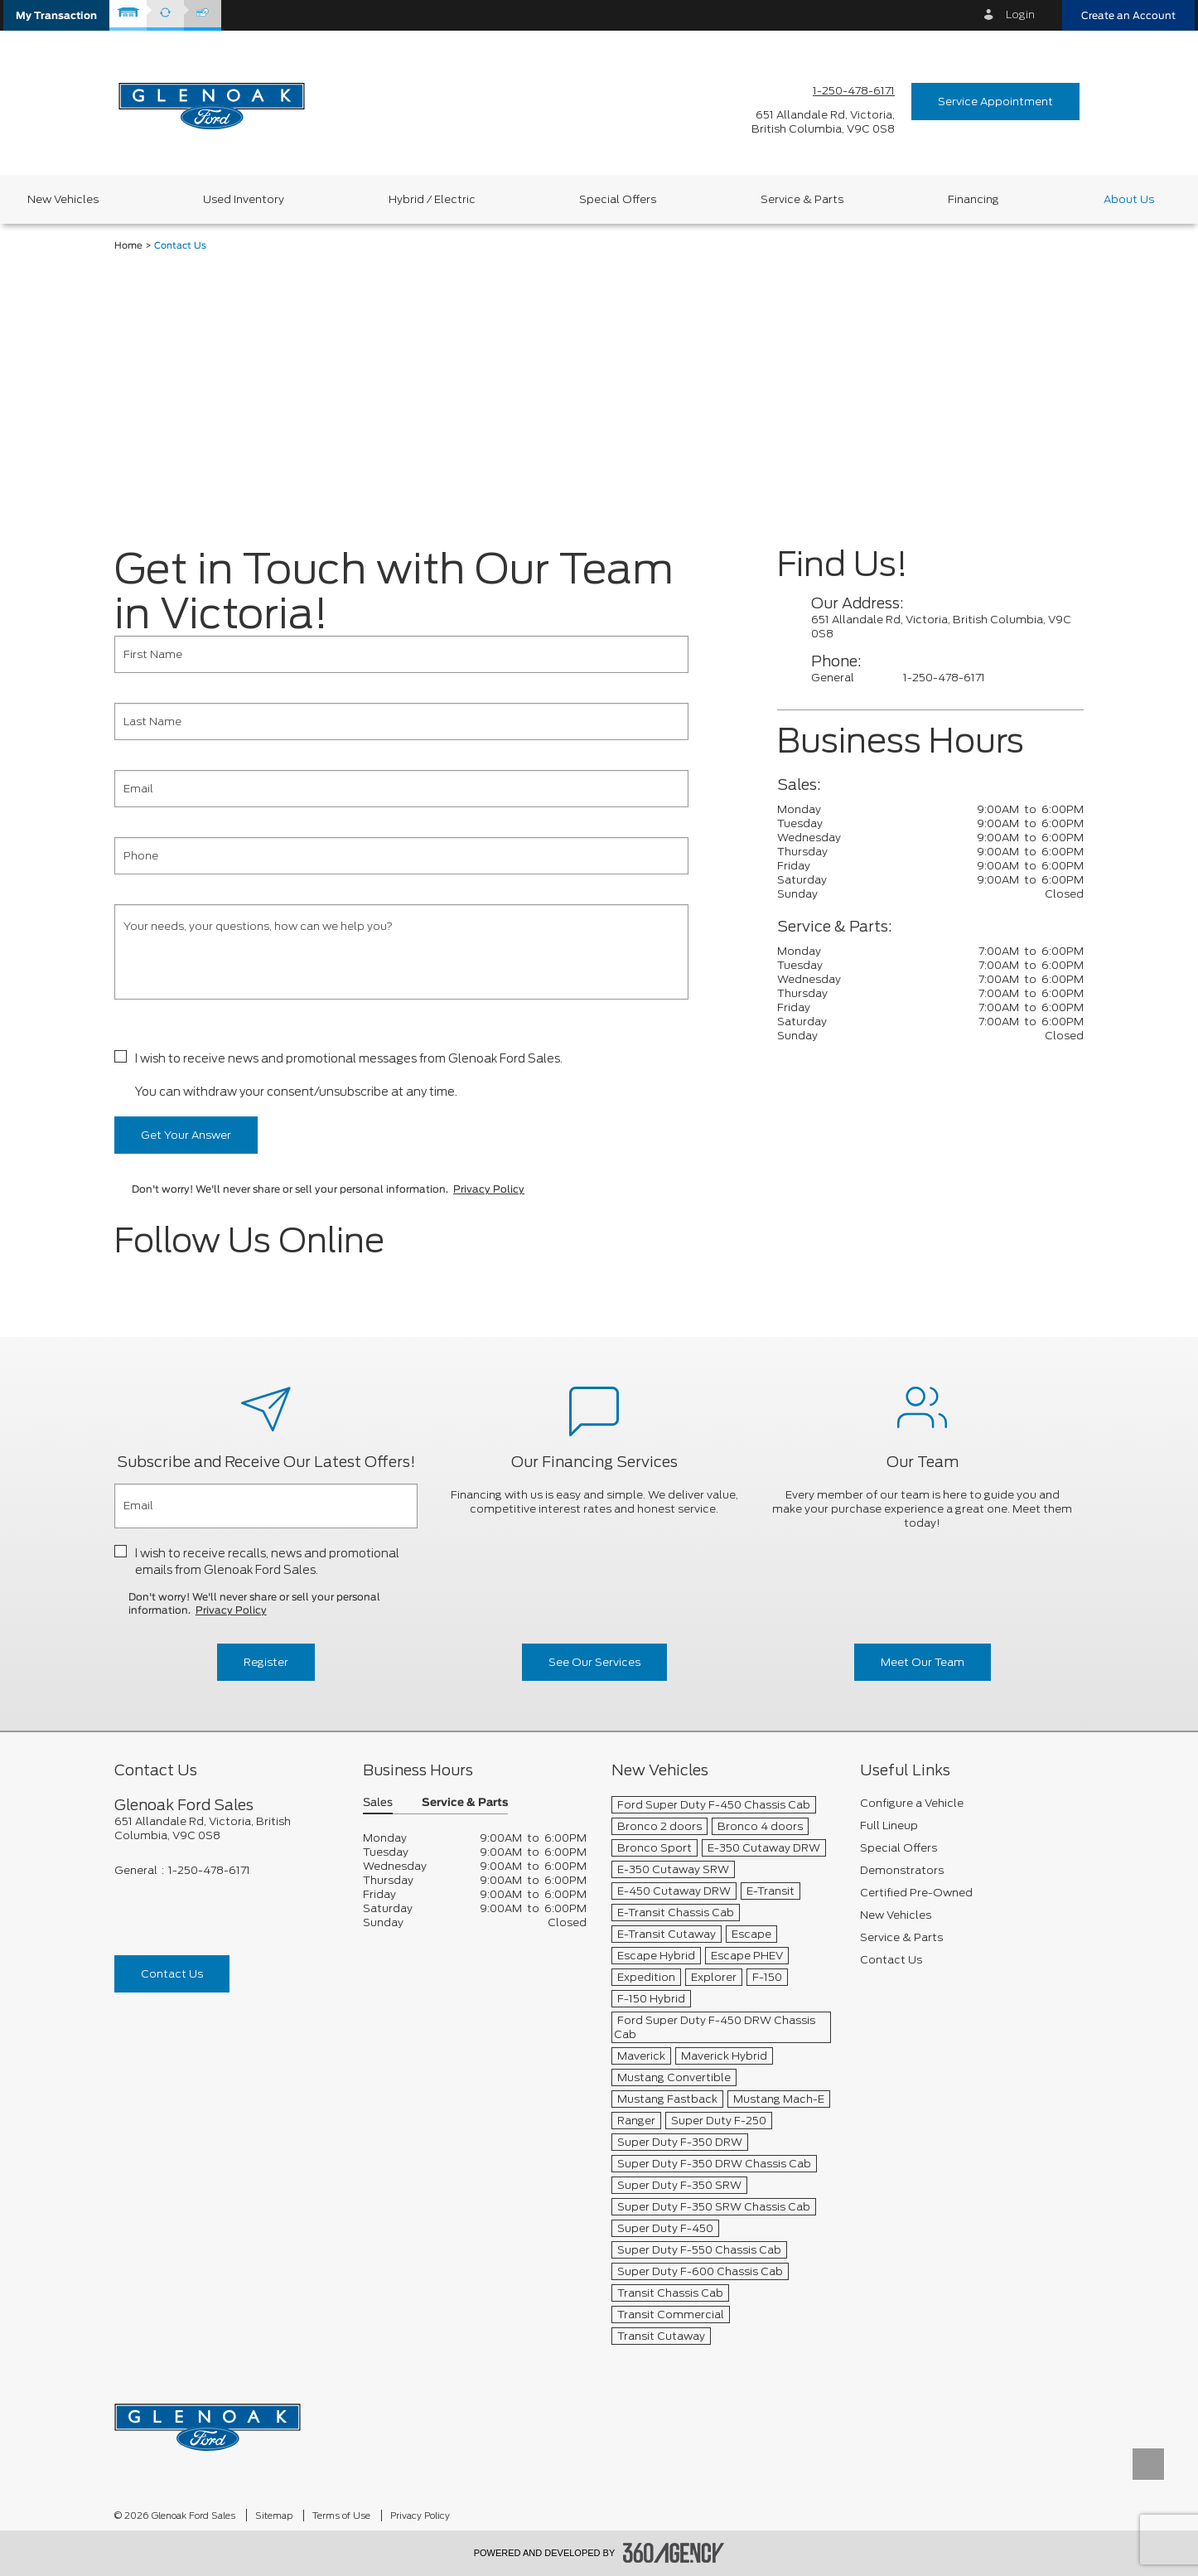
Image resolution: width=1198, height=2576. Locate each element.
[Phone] (401, 855)
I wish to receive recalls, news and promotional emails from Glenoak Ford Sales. (267, 1561)
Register (266, 1662)
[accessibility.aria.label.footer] (673, 2553)
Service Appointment (995, 101)
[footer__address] (226, 1828)
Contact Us (172, 1974)
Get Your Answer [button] (186, 1135)
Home (128, 245)
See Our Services (594, 1662)
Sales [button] (378, 1803)
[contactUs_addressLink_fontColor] (947, 627)
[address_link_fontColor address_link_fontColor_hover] (823, 122)
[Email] (401, 788)
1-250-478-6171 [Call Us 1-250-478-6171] (854, 91)
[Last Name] (401, 721)
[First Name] (401, 654)
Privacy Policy (488, 1189)
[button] (56, 15)
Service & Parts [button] (465, 1803)
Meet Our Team (922, 1662)
